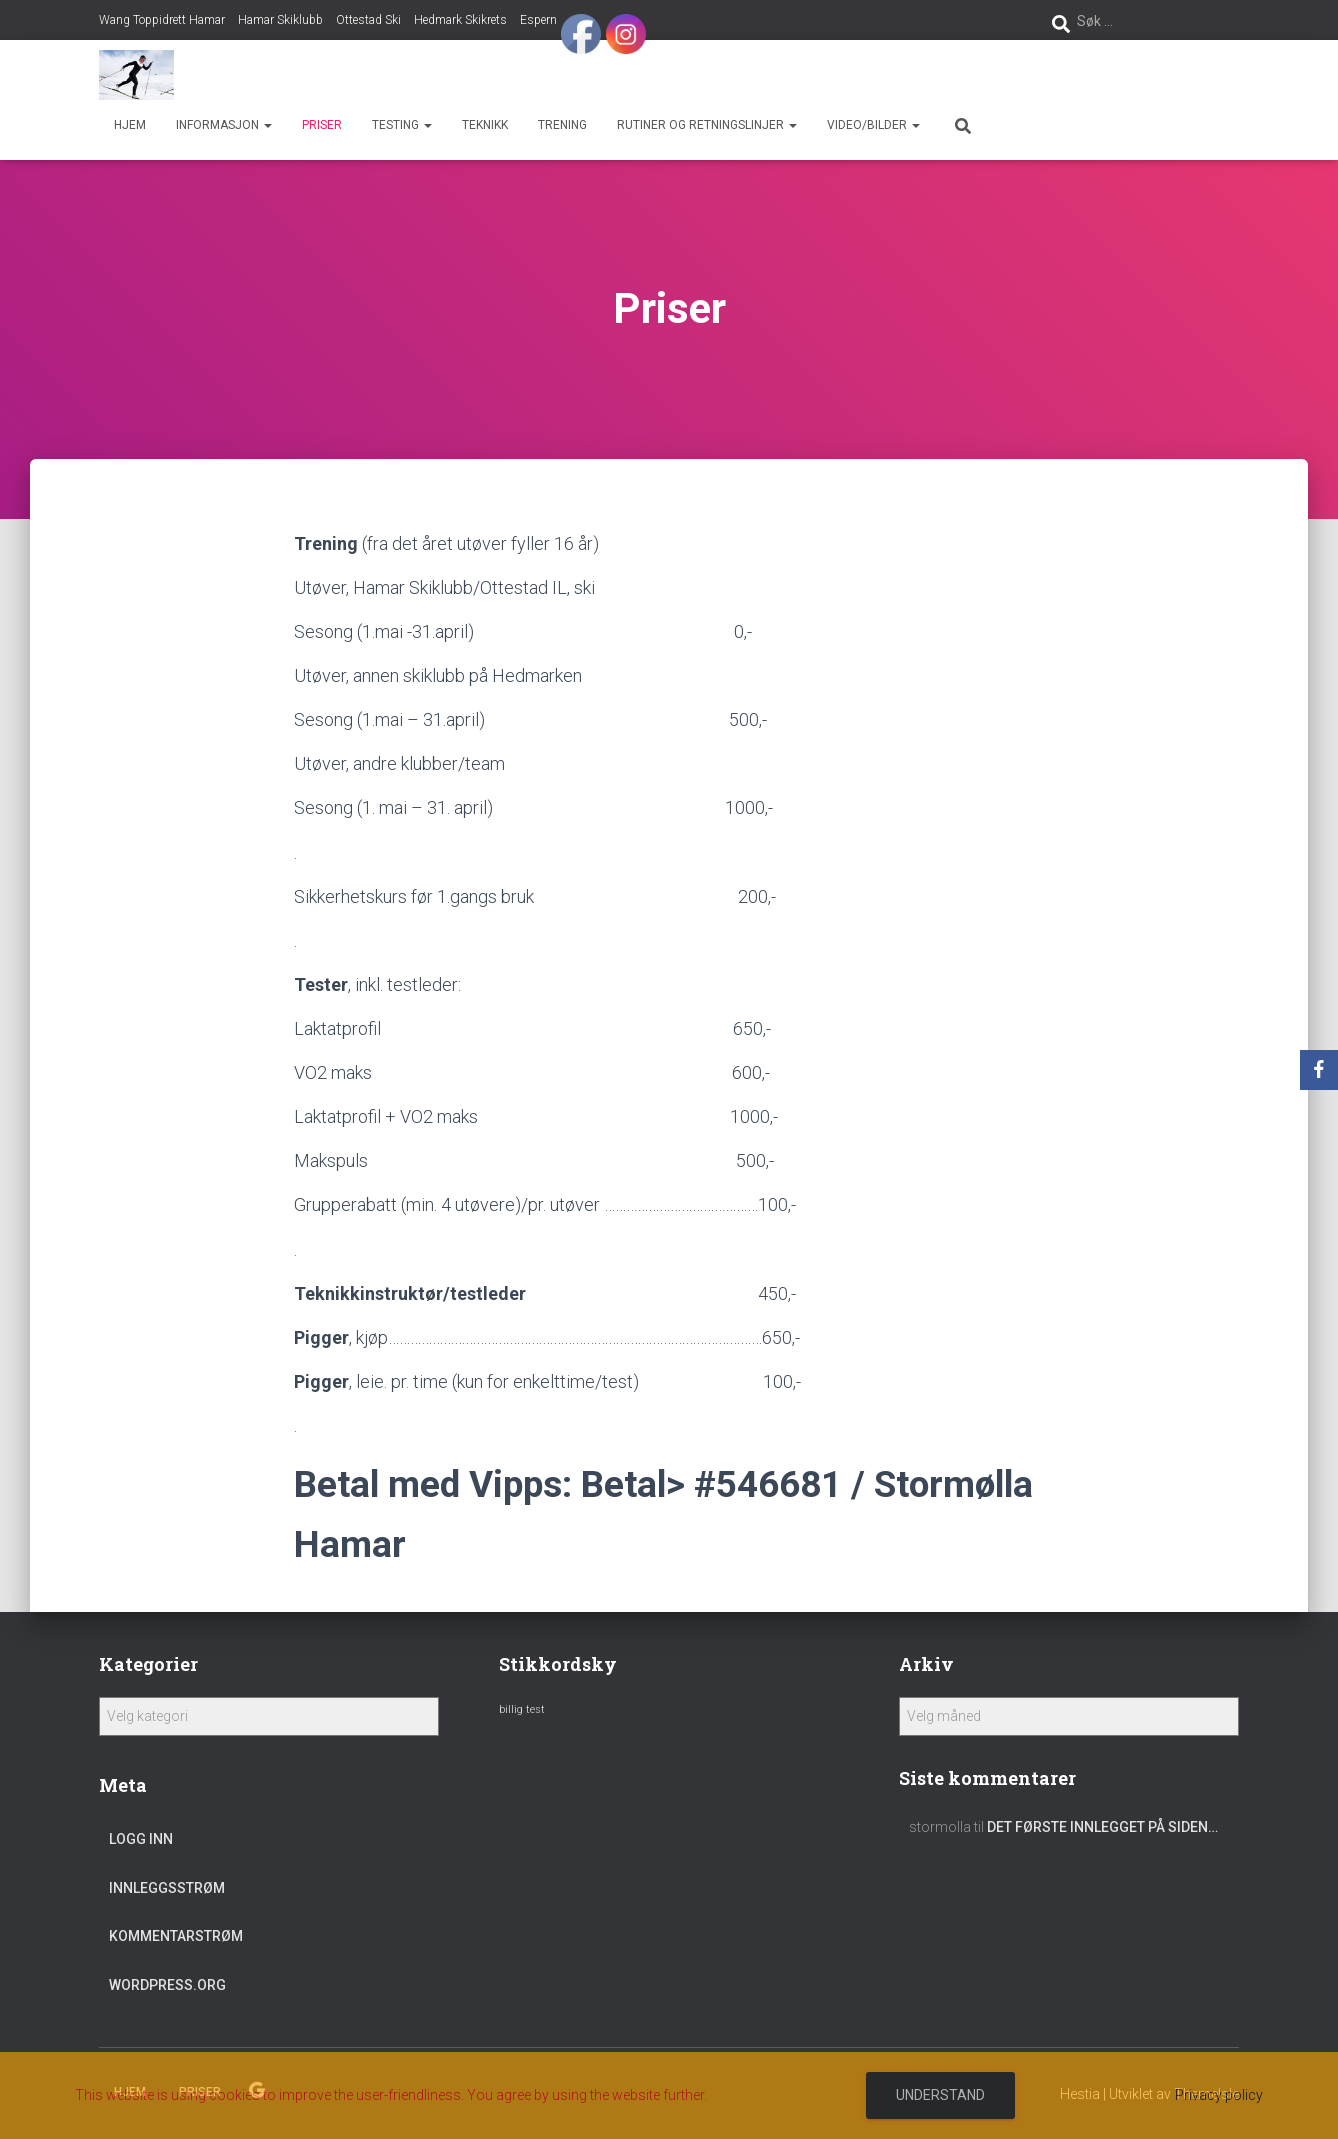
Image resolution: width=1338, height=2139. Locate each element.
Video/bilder (873, 125)
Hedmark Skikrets (460, 20)
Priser (322, 125)
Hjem (130, 125)
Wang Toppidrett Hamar (162, 20)
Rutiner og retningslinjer (707, 125)
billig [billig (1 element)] (511, 1709)
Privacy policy (1219, 2095)
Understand (940, 2095)
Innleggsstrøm (167, 1888)
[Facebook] (1319, 1070)
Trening (562, 125)
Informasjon (224, 125)
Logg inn (141, 1839)
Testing (402, 125)
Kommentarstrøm (176, 1936)
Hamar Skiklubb (280, 20)
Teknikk (485, 125)
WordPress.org (167, 1985)
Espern (538, 20)
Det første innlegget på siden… (1102, 1827)
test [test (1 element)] (535, 1709)
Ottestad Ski (368, 20)
